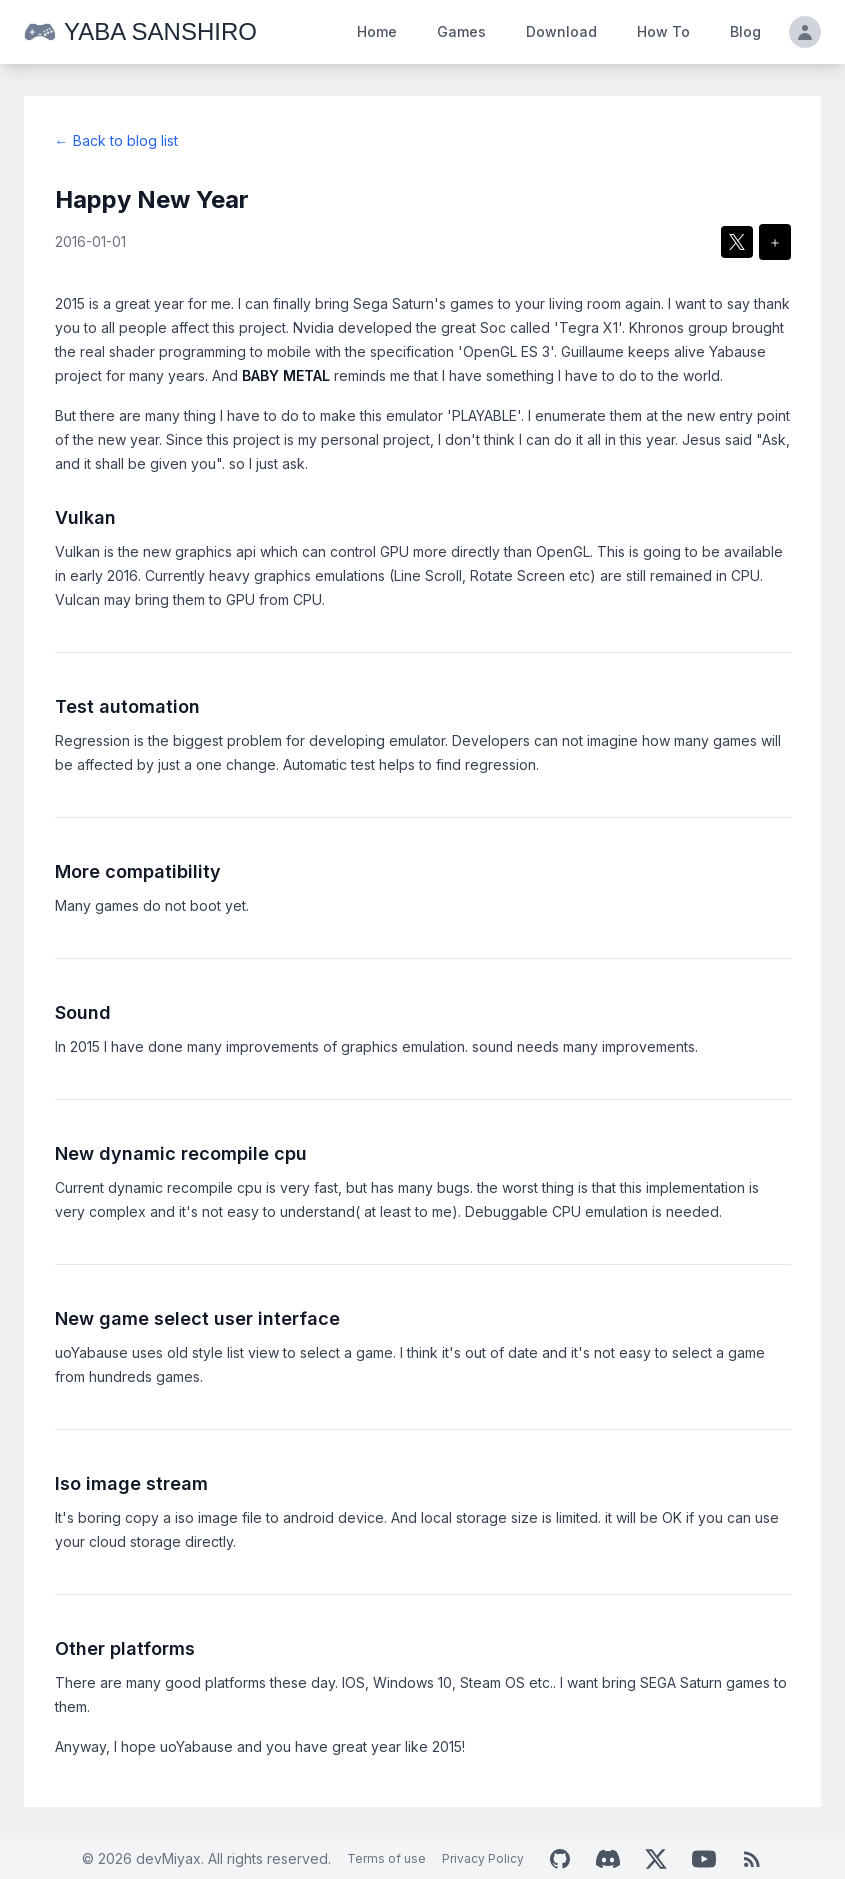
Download (561, 31)
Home (377, 31)
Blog (745, 31)
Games (461, 31)
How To (663, 31)
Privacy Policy (483, 1858)
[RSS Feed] (752, 1859)
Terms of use (386, 1858)
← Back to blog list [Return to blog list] (116, 140)
